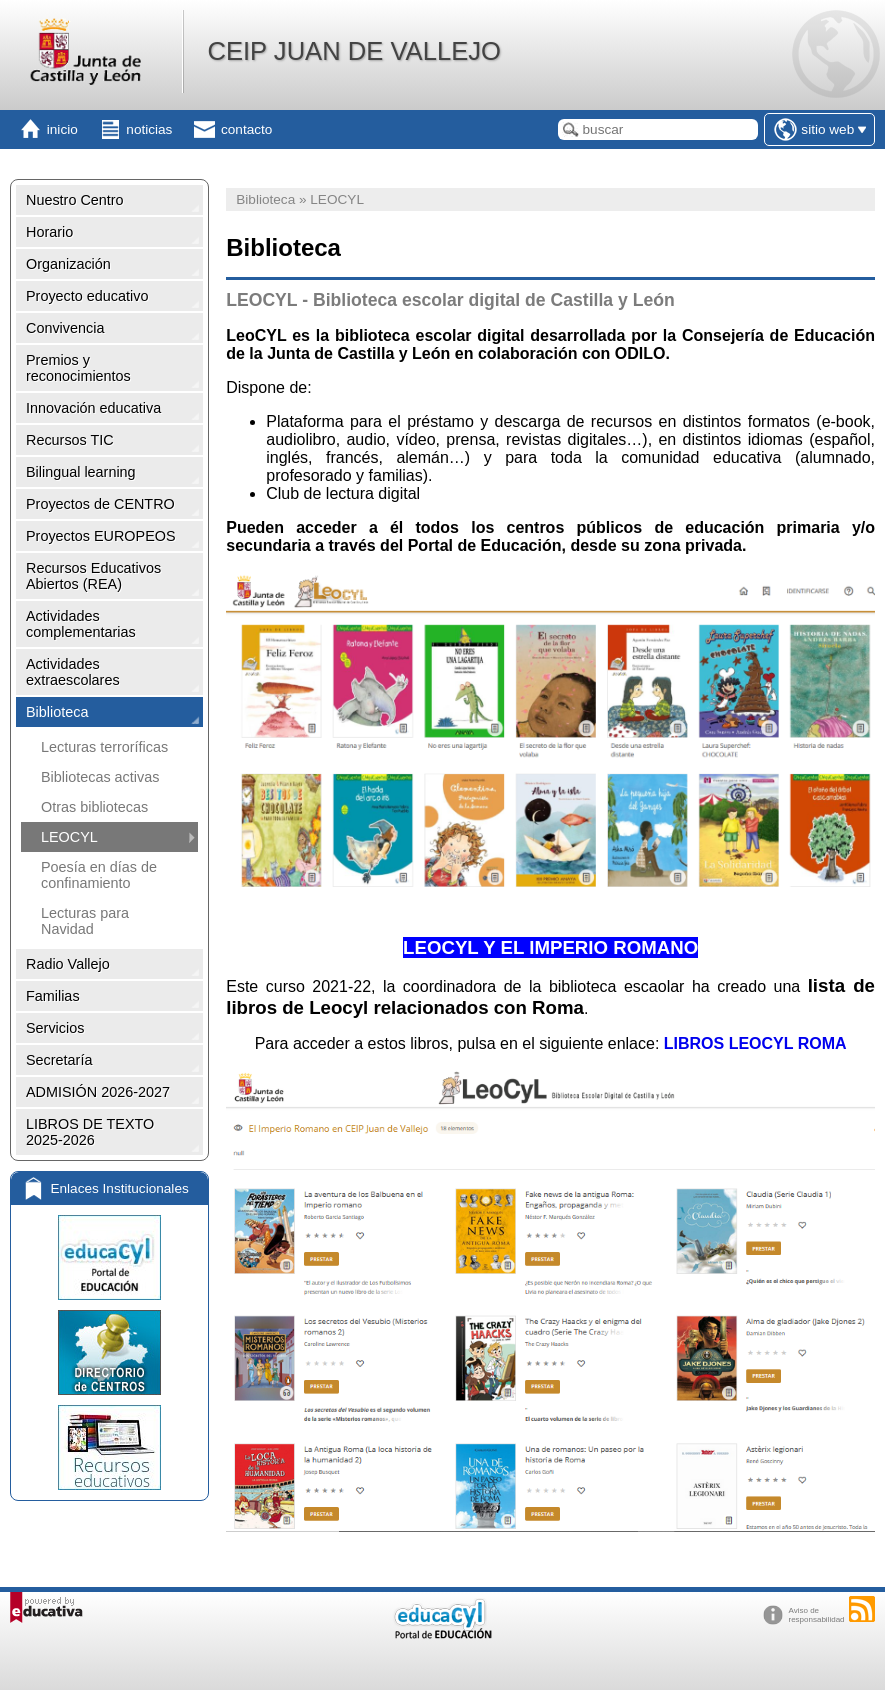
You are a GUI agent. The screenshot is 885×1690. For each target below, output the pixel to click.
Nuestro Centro (75, 200)
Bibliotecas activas (100, 777)
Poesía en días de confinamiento (99, 875)
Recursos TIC (70, 440)
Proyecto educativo (87, 296)
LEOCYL (69, 837)
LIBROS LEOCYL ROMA (755, 1043)
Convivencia (65, 328)
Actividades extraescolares (73, 672)
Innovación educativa (93, 408)
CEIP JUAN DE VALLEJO (353, 51)
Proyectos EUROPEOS (101, 536)
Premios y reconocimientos (78, 368)
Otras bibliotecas (94, 807)
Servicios (55, 1028)
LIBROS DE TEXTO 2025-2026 (90, 1132)
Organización (68, 264)
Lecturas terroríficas (104, 747)
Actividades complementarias (81, 624)
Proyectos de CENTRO (100, 504)
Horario (49, 232)
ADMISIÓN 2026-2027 (98, 1092)
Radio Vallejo (68, 964)
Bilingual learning (81, 472)
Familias (53, 996)
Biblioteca (57, 712)
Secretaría (59, 1060)
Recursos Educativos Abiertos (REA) (93, 576)
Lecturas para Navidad (85, 921)
